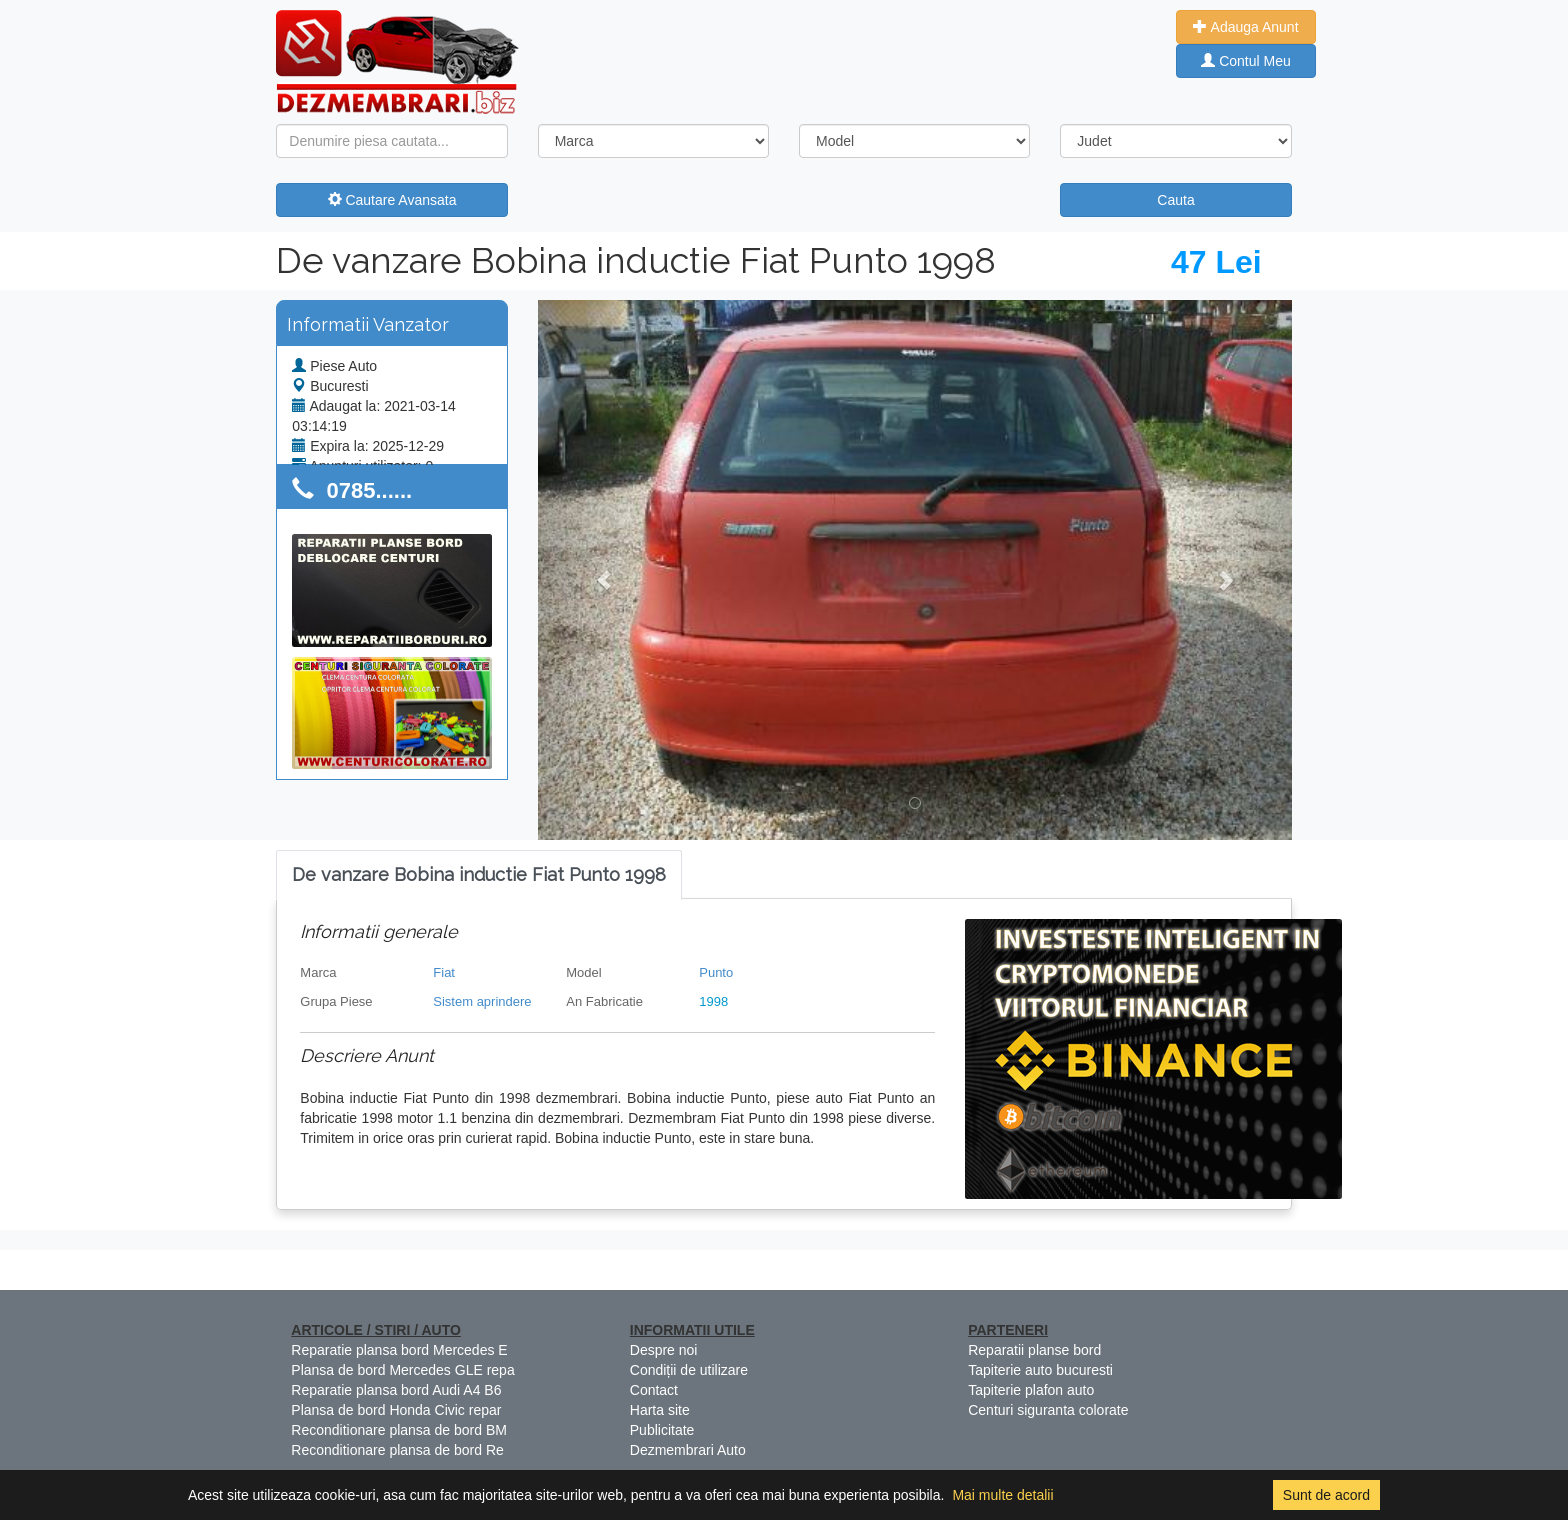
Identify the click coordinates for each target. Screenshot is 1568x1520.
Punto (716, 972)
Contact (654, 1390)
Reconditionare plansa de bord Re (397, 1450)
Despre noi (664, 1350)
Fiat (444, 972)
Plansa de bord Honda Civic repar (396, 1410)
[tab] (479, 875)
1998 (713, 1001)
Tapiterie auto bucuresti (1040, 1370)
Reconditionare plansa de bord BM (399, 1430)
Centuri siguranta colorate (1048, 1410)
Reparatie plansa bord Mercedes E (399, 1350)
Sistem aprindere (482, 1001)
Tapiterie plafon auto (1031, 1390)
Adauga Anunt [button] (1245, 27)
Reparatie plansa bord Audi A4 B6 (396, 1390)
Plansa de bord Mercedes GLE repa (402, 1370)
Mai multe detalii (1002, 1495)
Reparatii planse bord (1034, 1350)
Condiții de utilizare (689, 1370)
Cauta (1175, 200)
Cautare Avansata (392, 200)
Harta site (660, 1410)
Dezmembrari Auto (688, 1450)
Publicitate (662, 1430)
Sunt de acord (1326, 1495)
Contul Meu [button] (1245, 61)
